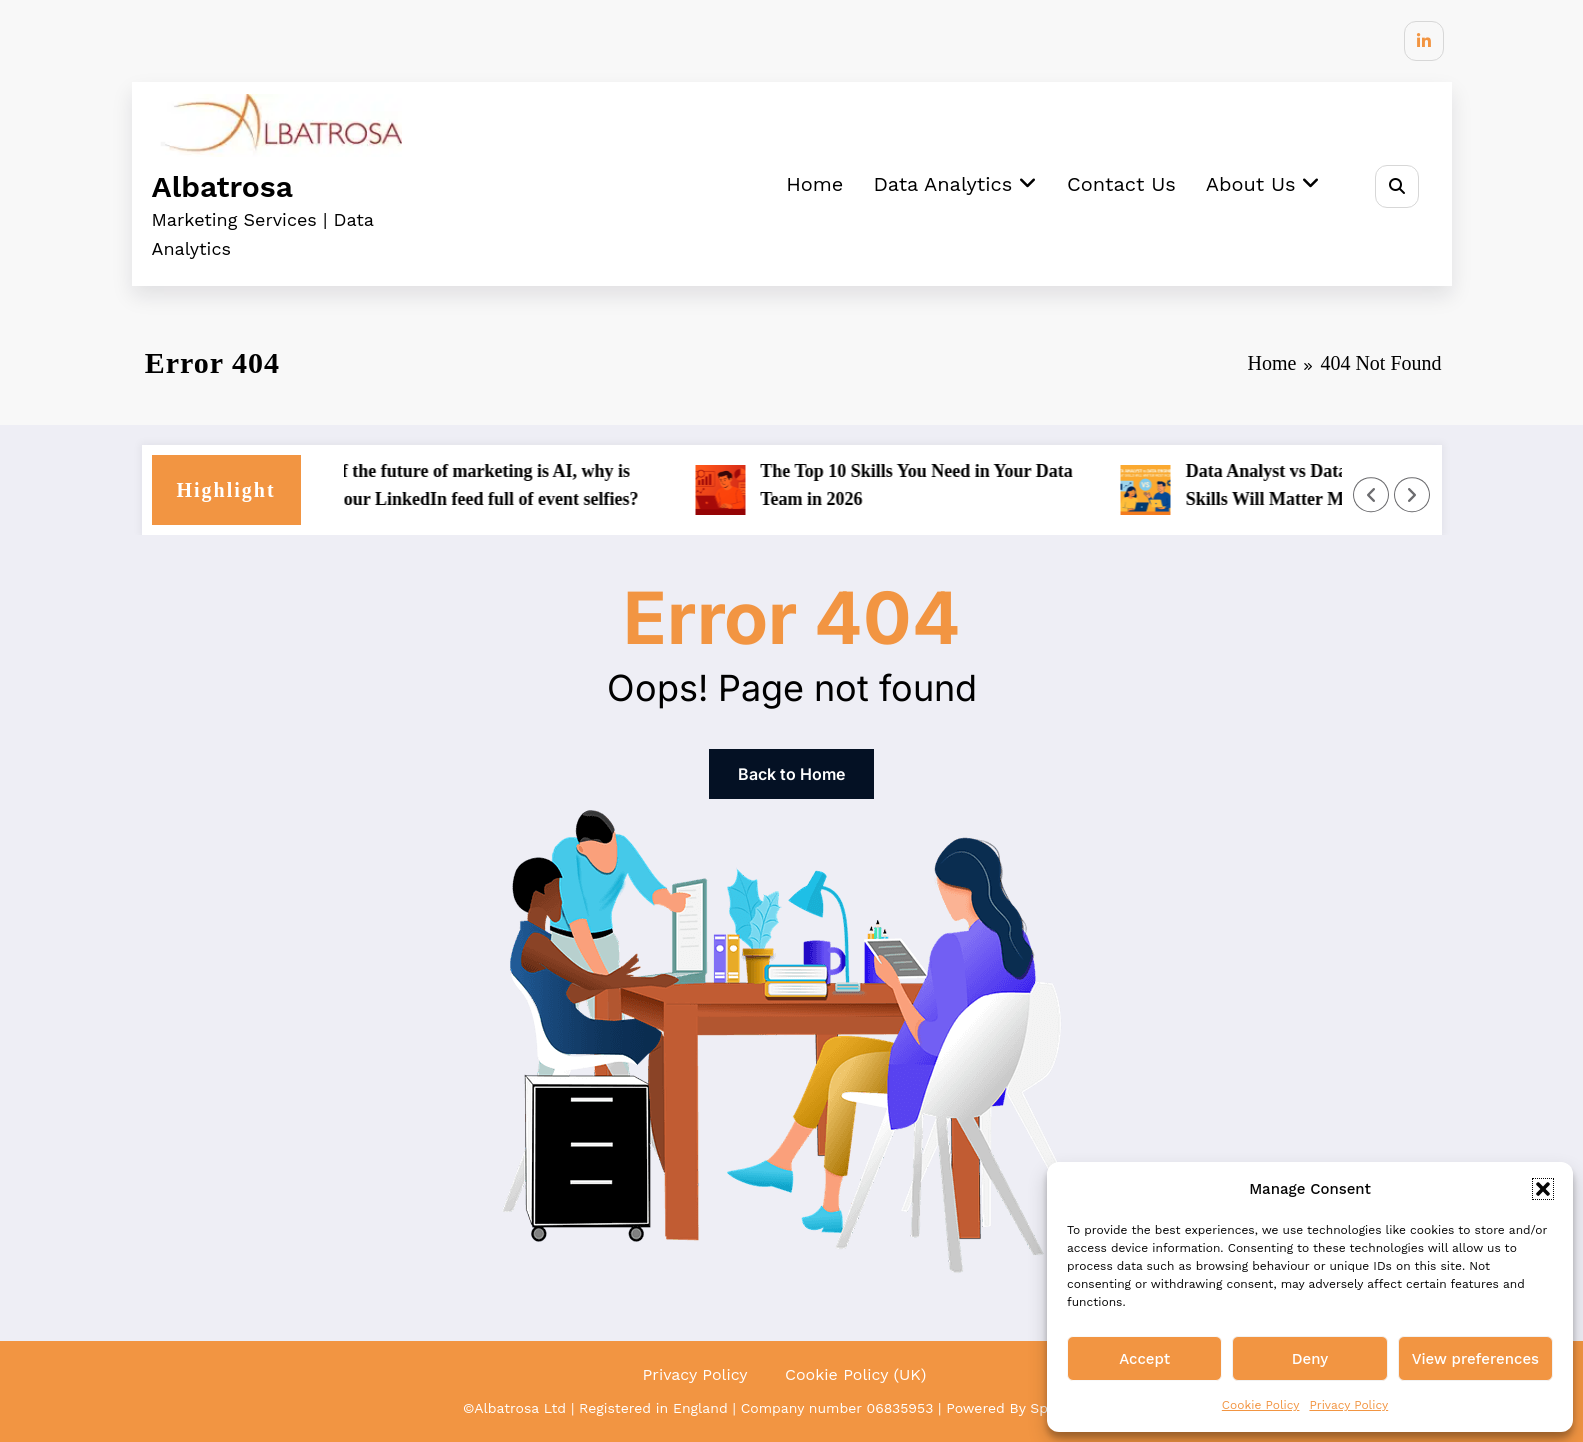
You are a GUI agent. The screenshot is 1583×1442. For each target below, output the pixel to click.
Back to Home (791, 774)
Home (814, 184)
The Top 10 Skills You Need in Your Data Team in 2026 (924, 485)
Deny (1310, 1359)
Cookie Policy (1261, 1405)
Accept (1144, 1359)
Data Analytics (955, 184)
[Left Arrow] (1371, 495)
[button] (1543, 1189)
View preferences (1475, 1359)
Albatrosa (222, 186)
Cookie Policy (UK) (855, 1374)
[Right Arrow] (1412, 495)
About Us (1263, 184)
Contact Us (1121, 184)
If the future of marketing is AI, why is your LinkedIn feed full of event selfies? (494, 485)
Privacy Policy (1348, 1405)
